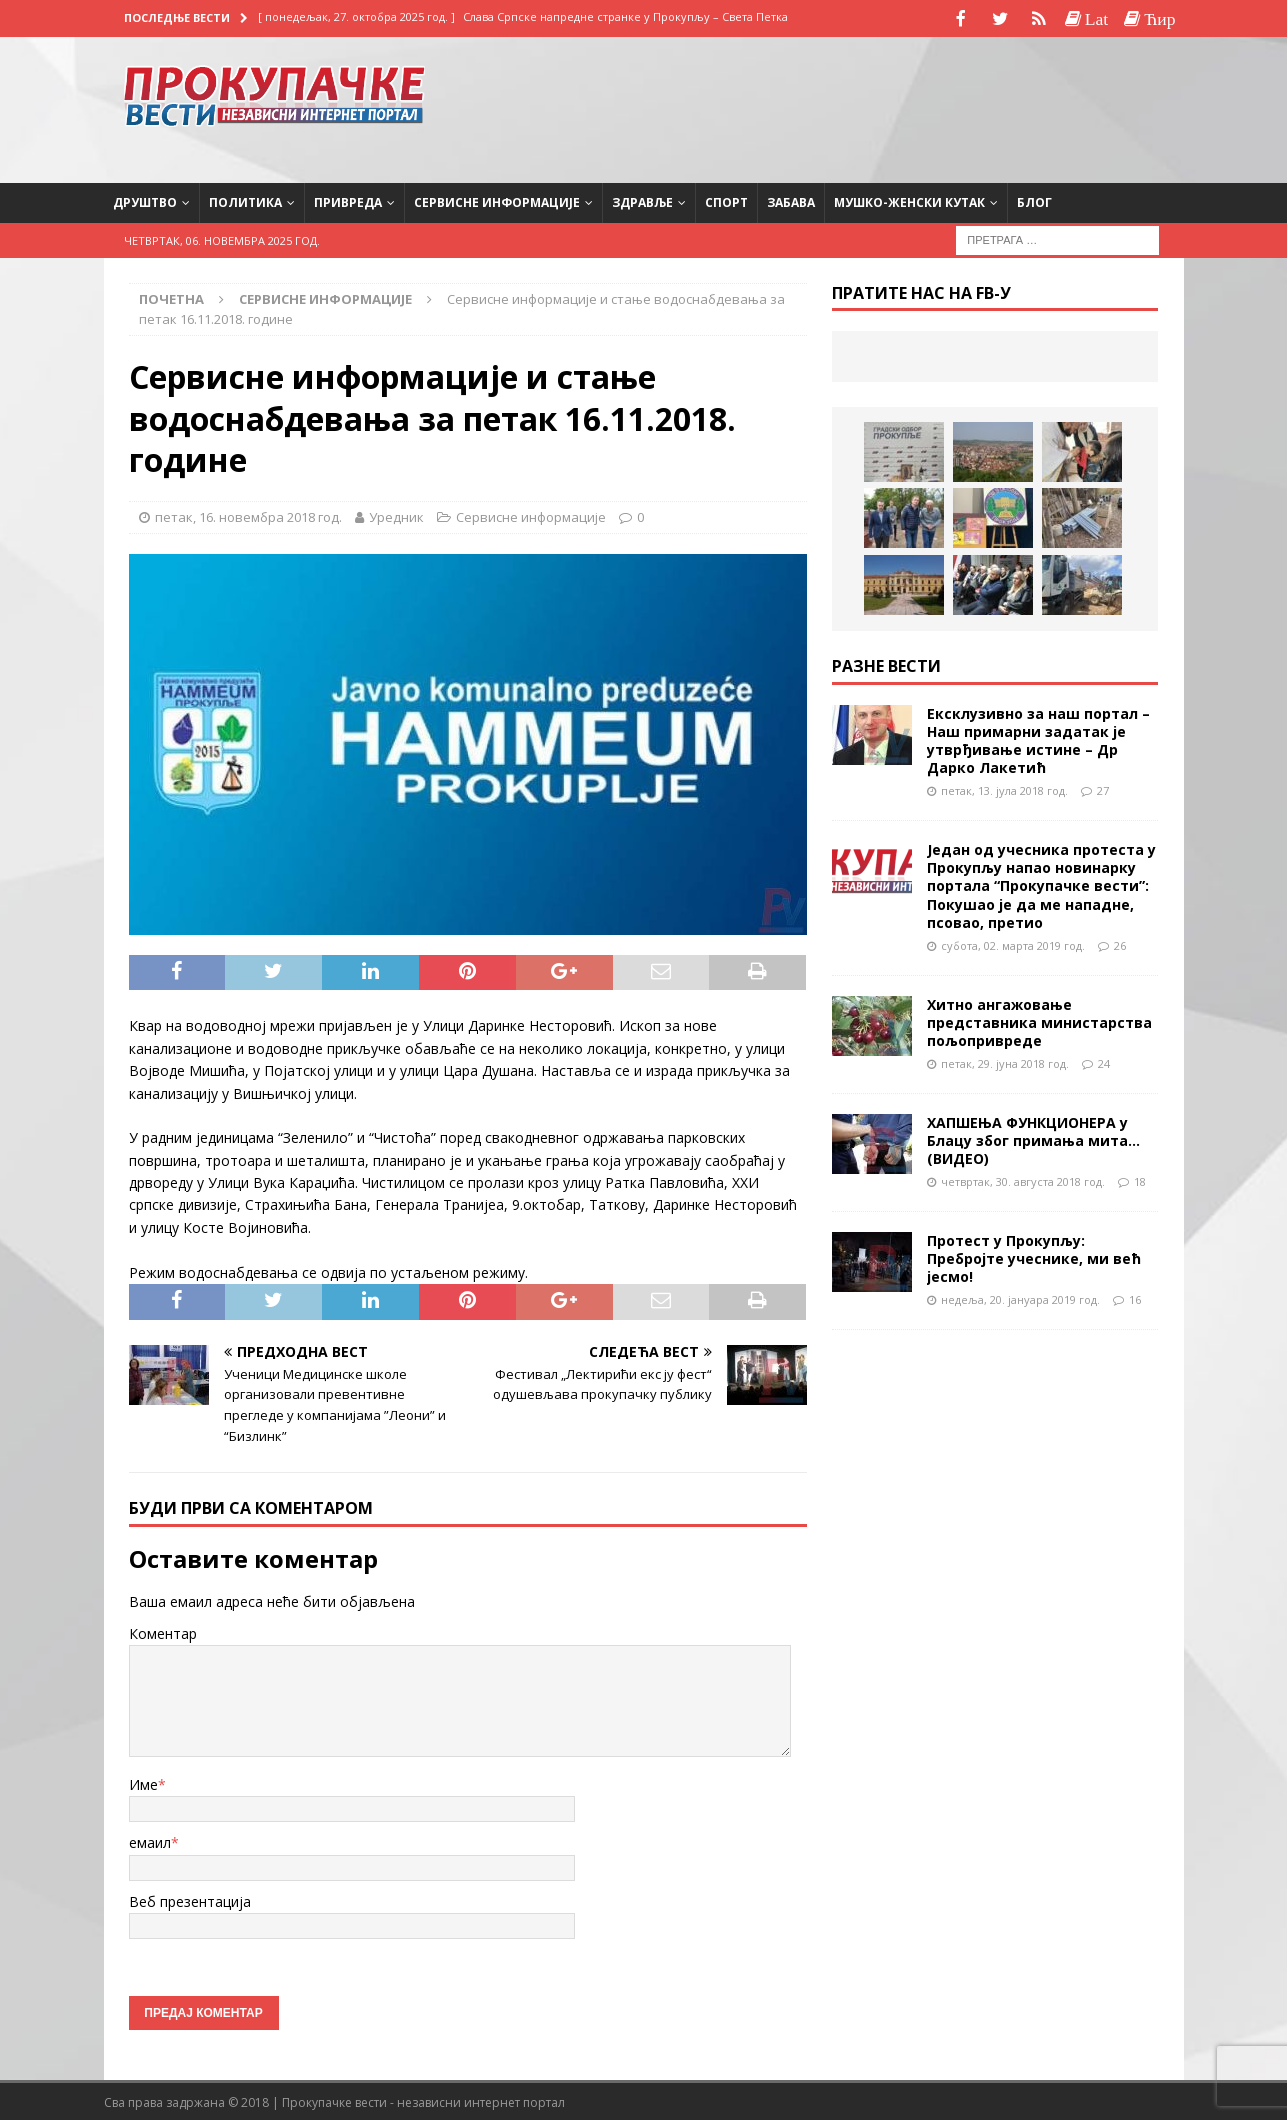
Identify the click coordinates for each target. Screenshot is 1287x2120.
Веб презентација (190, 1899)
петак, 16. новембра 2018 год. (248, 515)
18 (1140, 1179)
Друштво (145, 200)
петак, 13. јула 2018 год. (1004, 788)
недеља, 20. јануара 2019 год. (1020, 1297)
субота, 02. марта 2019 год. (1013, 943)
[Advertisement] (1003, 105)
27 (1103, 788)
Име (143, 1782)
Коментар (163, 1631)
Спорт (726, 200)
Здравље (642, 200)
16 (1135, 1297)
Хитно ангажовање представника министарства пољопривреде (1039, 1020)
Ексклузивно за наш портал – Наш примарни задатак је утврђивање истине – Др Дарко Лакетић (1038, 739)
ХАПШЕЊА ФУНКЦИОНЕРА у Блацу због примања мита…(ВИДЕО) (1033, 1138)
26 (1120, 943)
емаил (150, 1840)
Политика (245, 200)
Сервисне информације (497, 200)
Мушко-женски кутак (909, 200)
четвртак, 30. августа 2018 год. (1023, 1179)
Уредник (396, 515)
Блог (1034, 200)
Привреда (348, 200)
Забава (791, 200)
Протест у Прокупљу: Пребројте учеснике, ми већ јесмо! (1034, 1256)
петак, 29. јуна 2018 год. (1005, 1061)
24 (1104, 1061)
